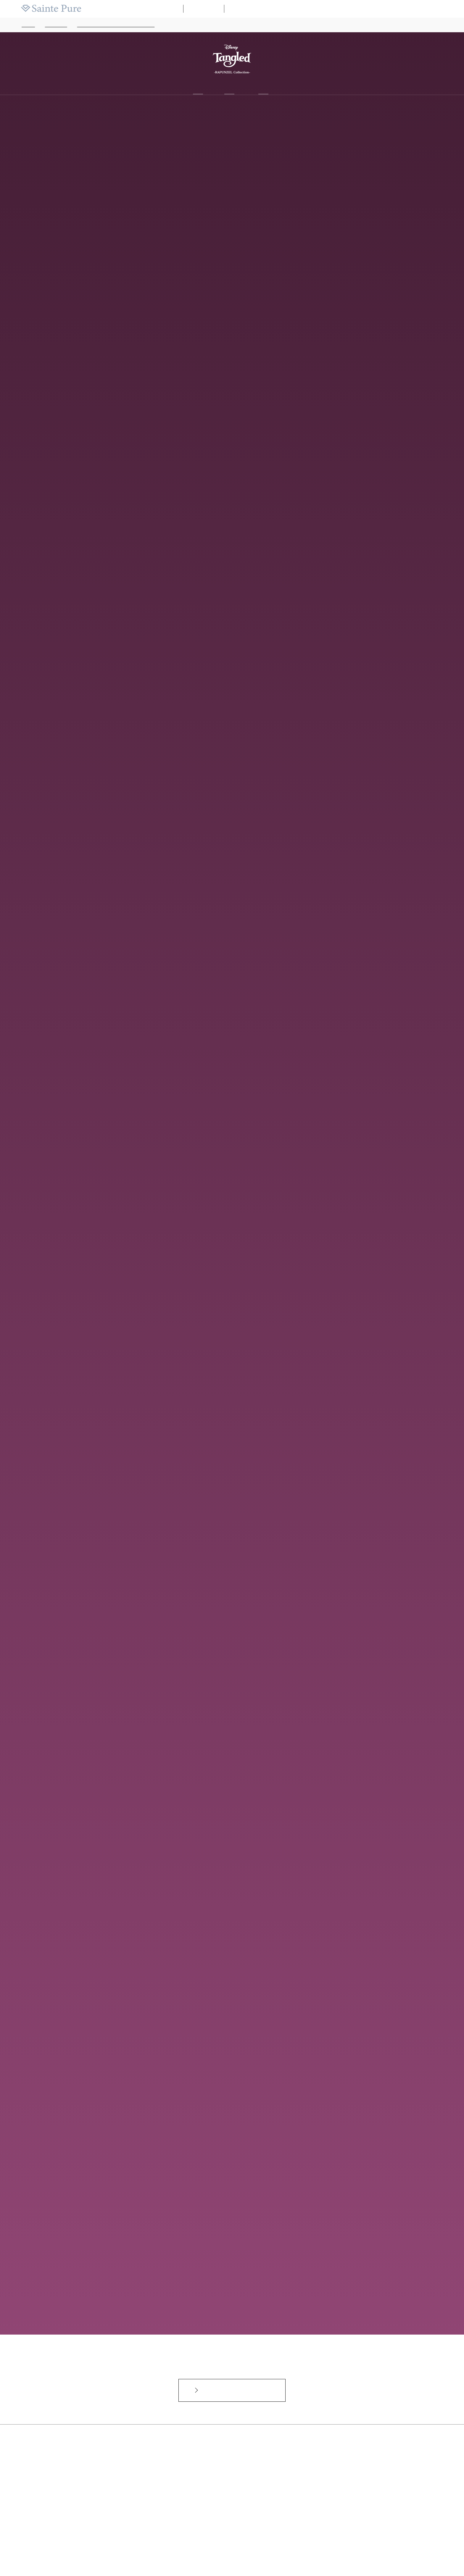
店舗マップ (314, 9)
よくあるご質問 (175, 2548)
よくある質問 (373, 9)
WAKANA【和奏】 (248, 9)
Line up (229, 87)
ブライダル (203, 9)
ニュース (399, 9)
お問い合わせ (204, 2548)
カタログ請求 (342, 9)
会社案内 (446, 9)
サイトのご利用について (241, 2548)
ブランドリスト (284, 9)
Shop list (263, 87)
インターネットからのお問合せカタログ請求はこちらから (235, 2376)
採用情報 (422, 9)
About (198, 87)
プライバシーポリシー (284, 2548)
